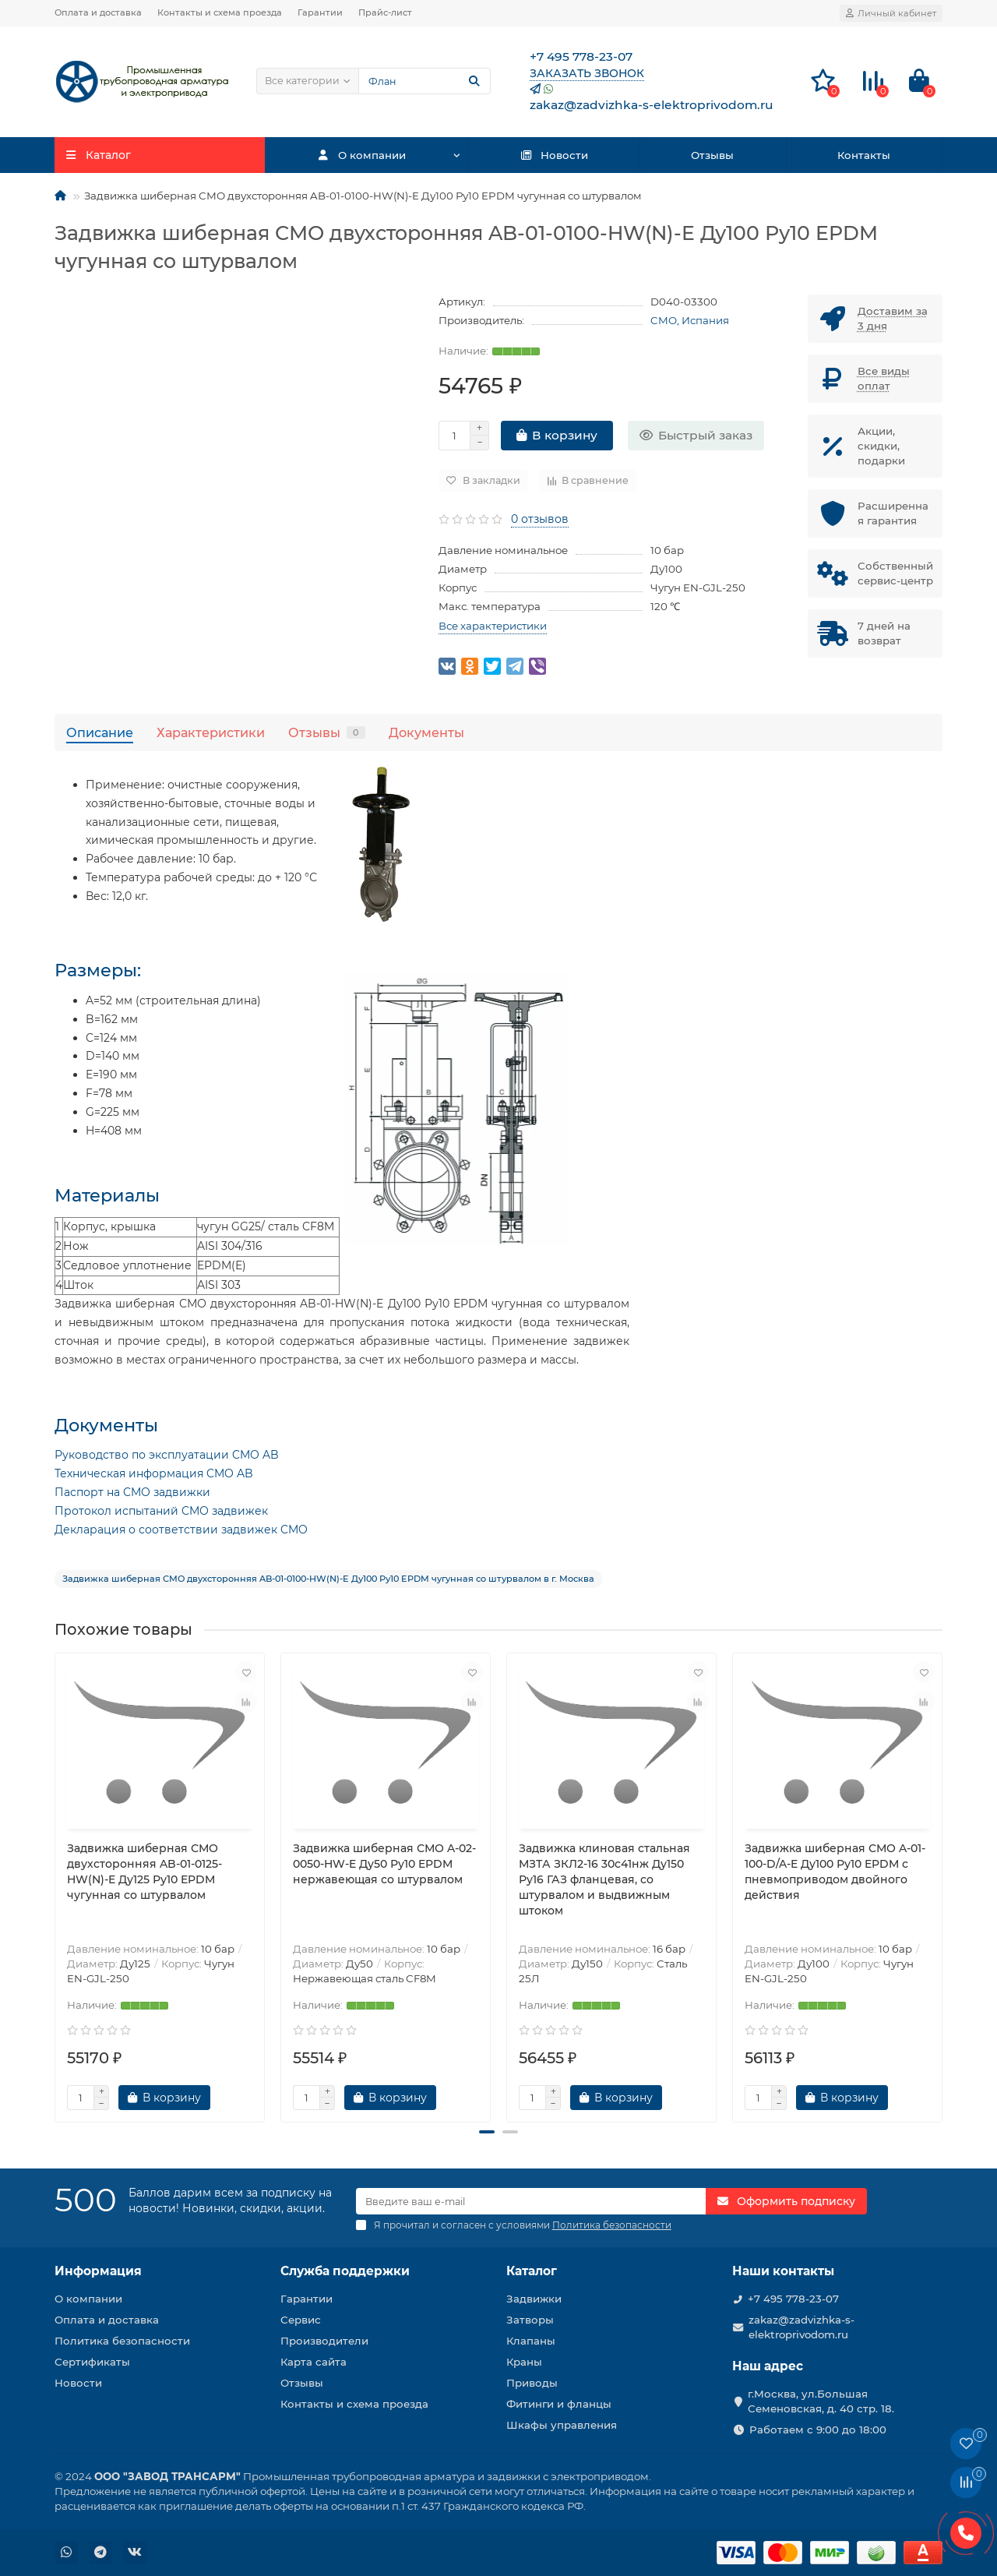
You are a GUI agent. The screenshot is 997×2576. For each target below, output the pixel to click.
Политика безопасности (122, 2340)
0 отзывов (540, 519)
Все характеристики (493, 625)
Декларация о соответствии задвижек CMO (181, 1530)
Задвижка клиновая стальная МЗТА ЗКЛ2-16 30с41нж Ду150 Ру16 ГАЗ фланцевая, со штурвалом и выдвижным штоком (604, 1879)
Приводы (532, 2383)
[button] (487, 2131)
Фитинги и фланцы (558, 2404)
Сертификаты (92, 2361)
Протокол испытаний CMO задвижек (161, 1511)
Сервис (300, 2319)
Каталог (531, 2271)
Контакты (863, 155)
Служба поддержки (345, 2271)
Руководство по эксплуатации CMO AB (167, 1455)
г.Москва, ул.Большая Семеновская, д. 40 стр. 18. (821, 2401)
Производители (324, 2340)
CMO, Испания (689, 320)
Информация (98, 2271)
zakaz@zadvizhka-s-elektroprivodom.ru (801, 2327)
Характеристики (211, 732)
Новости (554, 155)
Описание (99, 732)
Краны (524, 2361)
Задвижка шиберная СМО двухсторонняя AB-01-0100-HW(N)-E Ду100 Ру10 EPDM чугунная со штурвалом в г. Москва (328, 1578)
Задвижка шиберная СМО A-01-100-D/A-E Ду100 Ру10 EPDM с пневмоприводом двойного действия (835, 1871)
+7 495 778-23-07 (793, 2298)
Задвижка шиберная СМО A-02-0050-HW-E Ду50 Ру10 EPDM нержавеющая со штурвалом (384, 1863)
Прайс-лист (385, 12)
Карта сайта (313, 2361)
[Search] (424, 81)
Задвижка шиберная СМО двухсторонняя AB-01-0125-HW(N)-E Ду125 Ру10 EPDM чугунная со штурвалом (144, 1871)
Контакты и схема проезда (219, 12)
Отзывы (712, 155)
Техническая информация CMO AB (154, 1473)
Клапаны (530, 2340)
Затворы (530, 2319)
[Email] (531, 2201)
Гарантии (320, 12)
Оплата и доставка (98, 12)
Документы (426, 732)
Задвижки (534, 2298)
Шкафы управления (561, 2425)
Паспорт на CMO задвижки (132, 1492)
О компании (361, 155)
